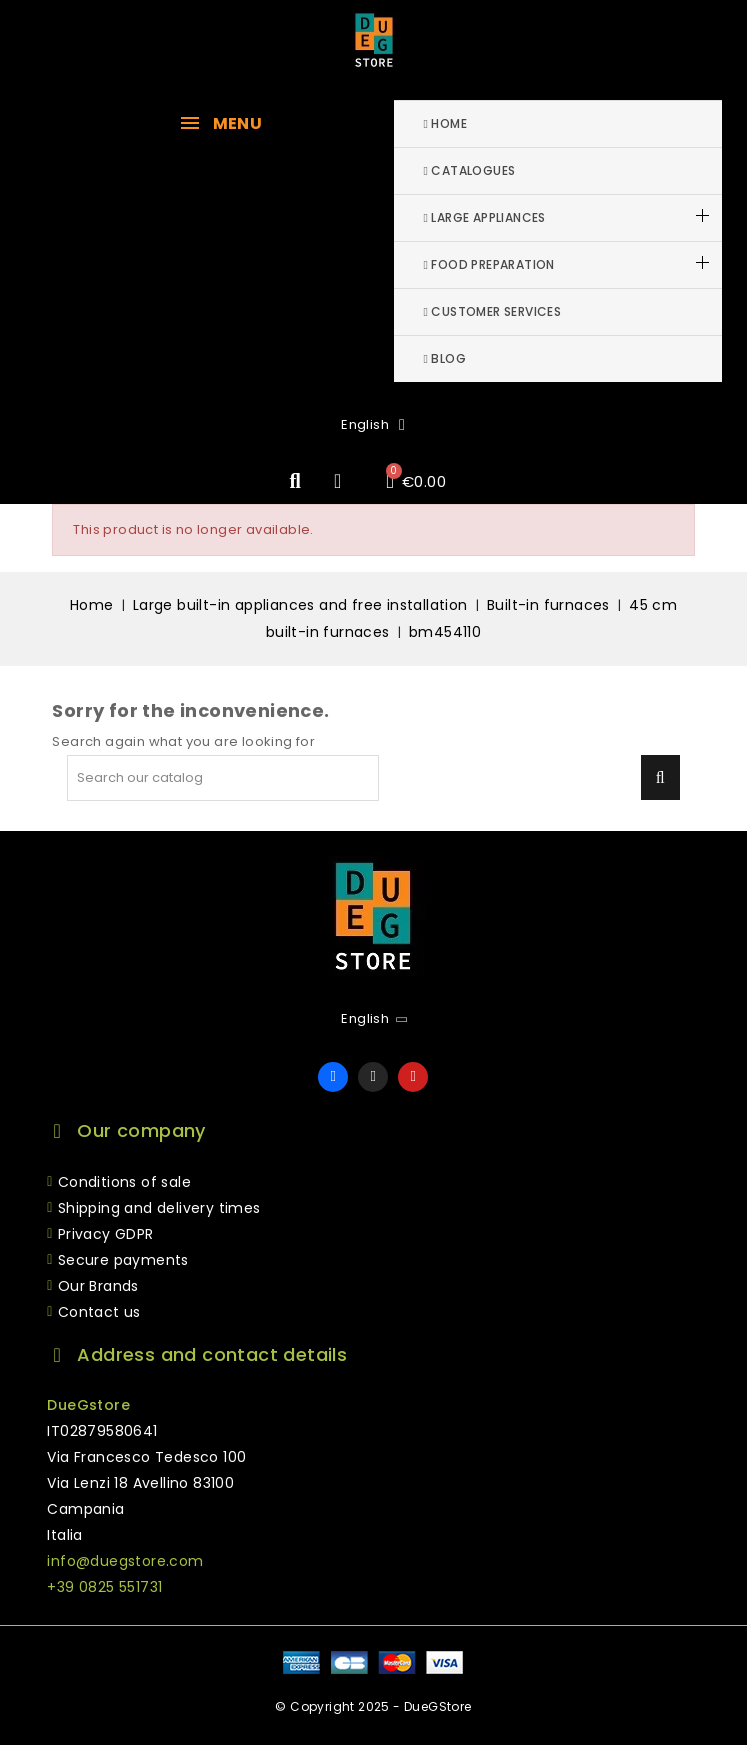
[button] (295, 481)
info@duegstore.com (125, 1561)
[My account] (338, 481)
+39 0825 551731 (104, 1587)
